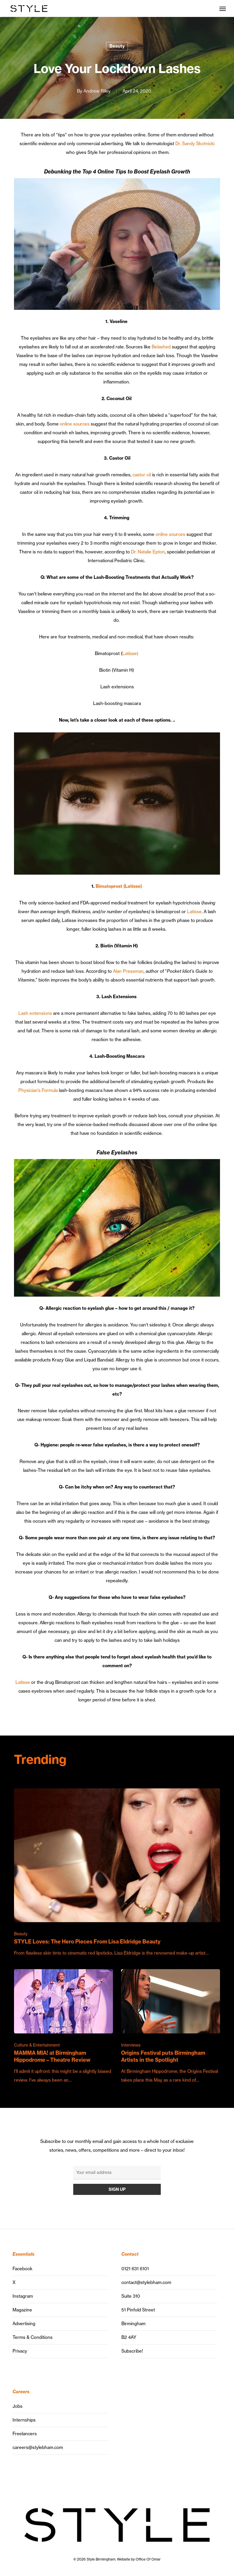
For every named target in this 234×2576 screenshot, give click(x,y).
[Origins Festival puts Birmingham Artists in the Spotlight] (170, 2027)
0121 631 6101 (135, 2268)
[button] (222, 8)
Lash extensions (35, 1013)
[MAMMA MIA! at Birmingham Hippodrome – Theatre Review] (63, 2027)
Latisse (194, 911)
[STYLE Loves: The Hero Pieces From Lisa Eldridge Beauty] (117, 1873)
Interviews (130, 2045)
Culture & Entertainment (37, 2045)
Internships (24, 2420)
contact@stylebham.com (146, 2282)
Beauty (117, 46)
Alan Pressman (128, 971)
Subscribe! (132, 2351)
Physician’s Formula (38, 1090)
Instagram (23, 2296)
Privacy (20, 2351)
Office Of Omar (148, 2559)
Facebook (22, 2268)
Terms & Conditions (33, 2337)
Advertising (24, 2323)
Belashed (161, 347)
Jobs (17, 2406)
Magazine (22, 2310)
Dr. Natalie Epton (148, 552)
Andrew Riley (97, 91)
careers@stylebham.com (38, 2447)
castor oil (141, 474)
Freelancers (25, 2433)
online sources (75, 424)
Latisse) (130, 653)
